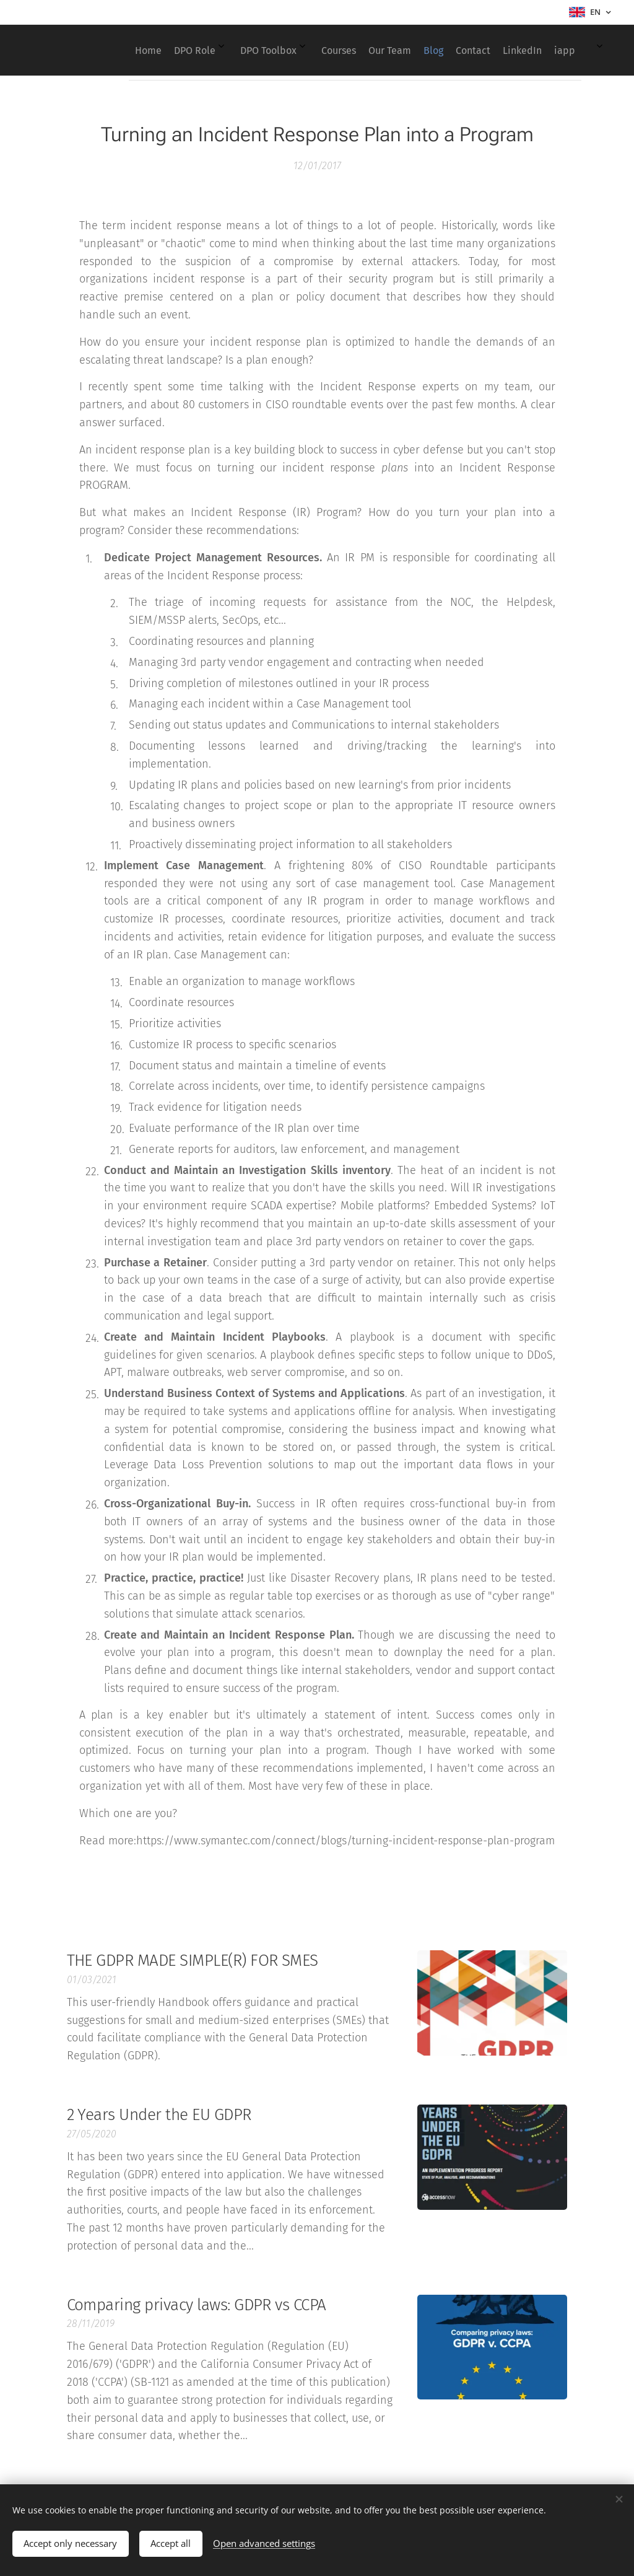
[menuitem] (383, 50)
